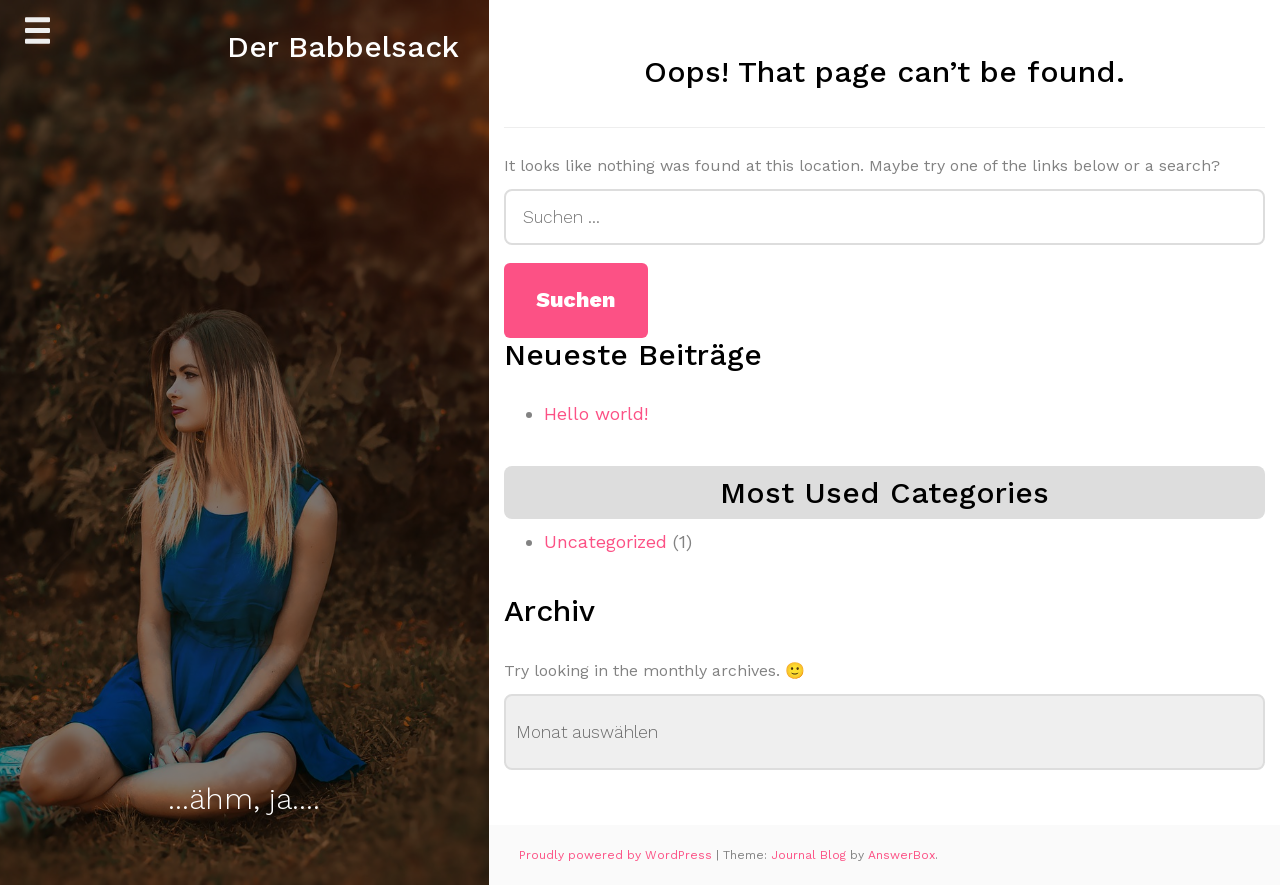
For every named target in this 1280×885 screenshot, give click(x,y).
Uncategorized (605, 541)
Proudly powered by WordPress (617, 855)
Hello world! (596, 413)
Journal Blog (810, 855)
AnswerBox (901, 855)
